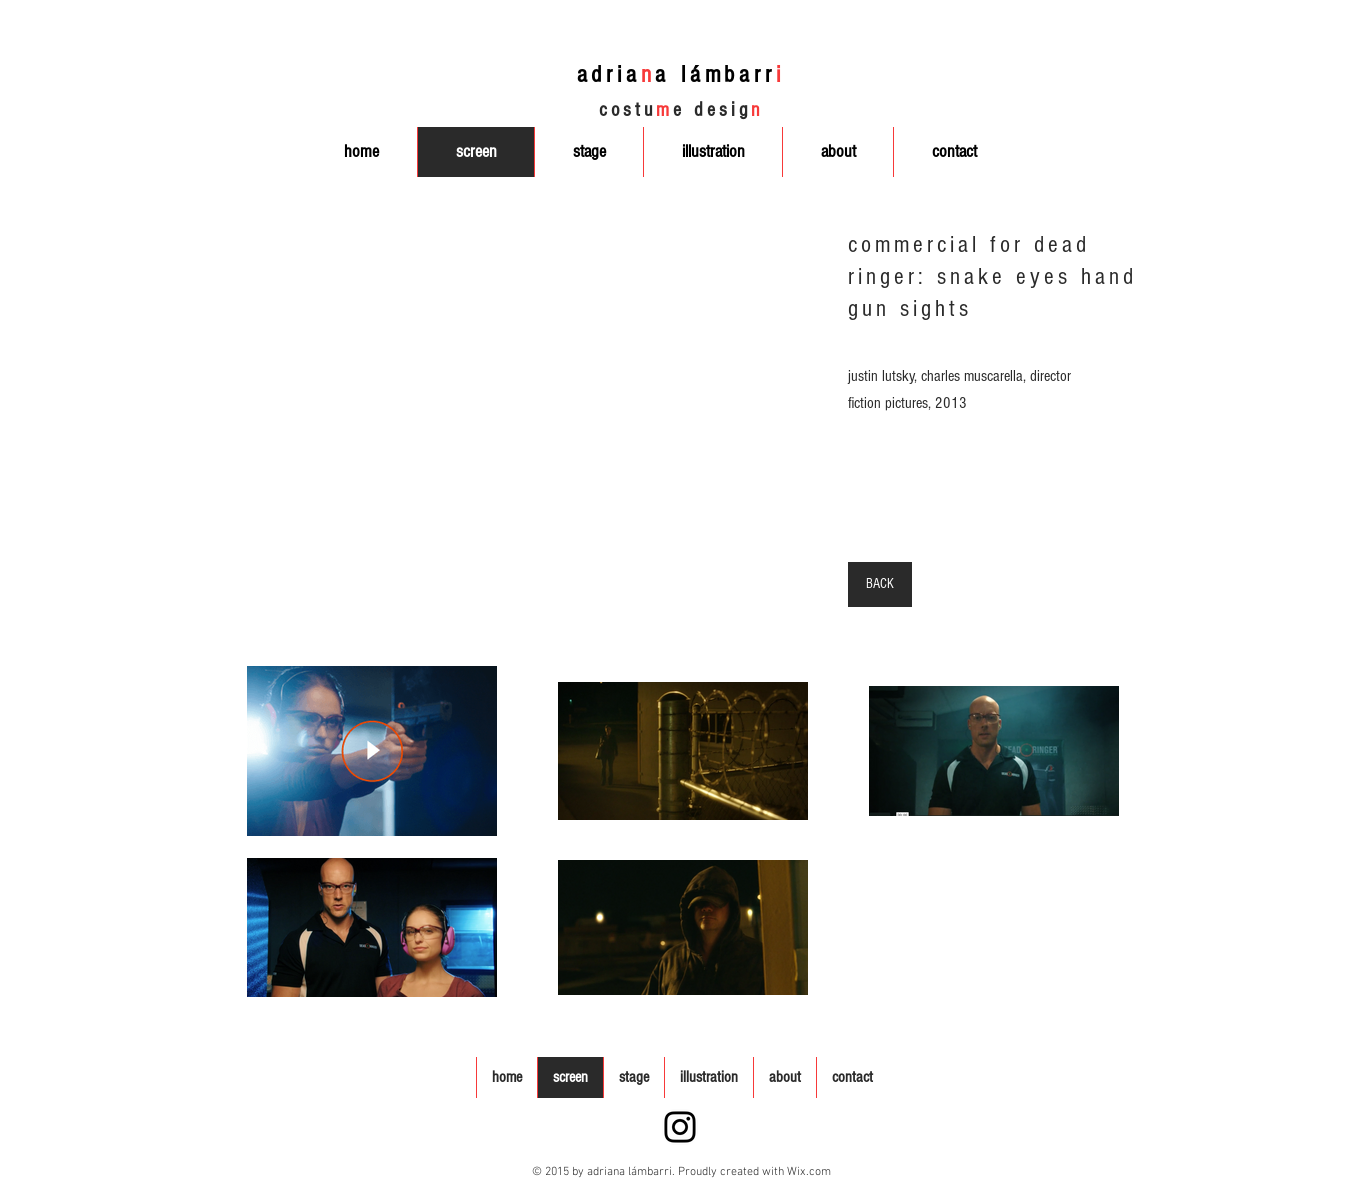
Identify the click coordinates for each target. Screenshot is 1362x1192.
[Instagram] (680, 1127)
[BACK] (880, 584)
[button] (484, 417)
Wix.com (809, 1172)
